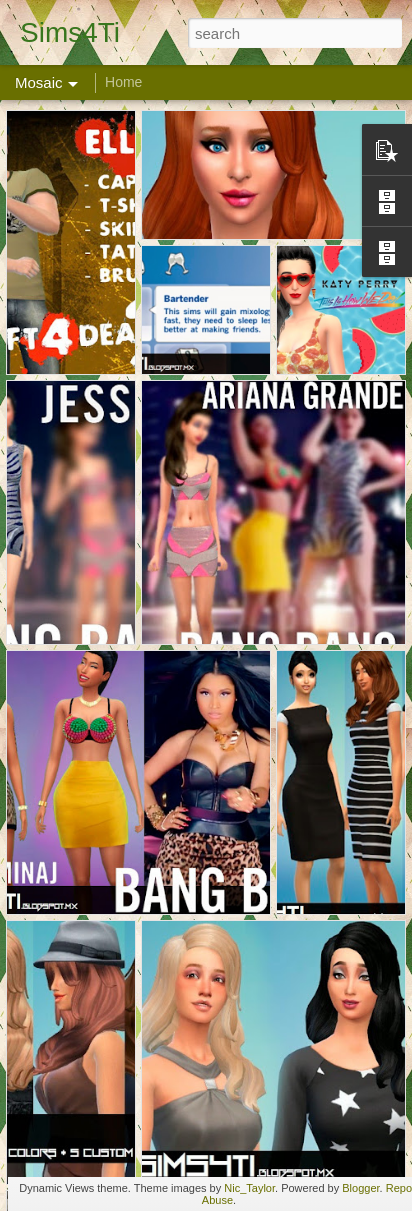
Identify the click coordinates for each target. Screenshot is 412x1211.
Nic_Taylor (249, 1188)
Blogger (360, 1188)
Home (123, 82)
